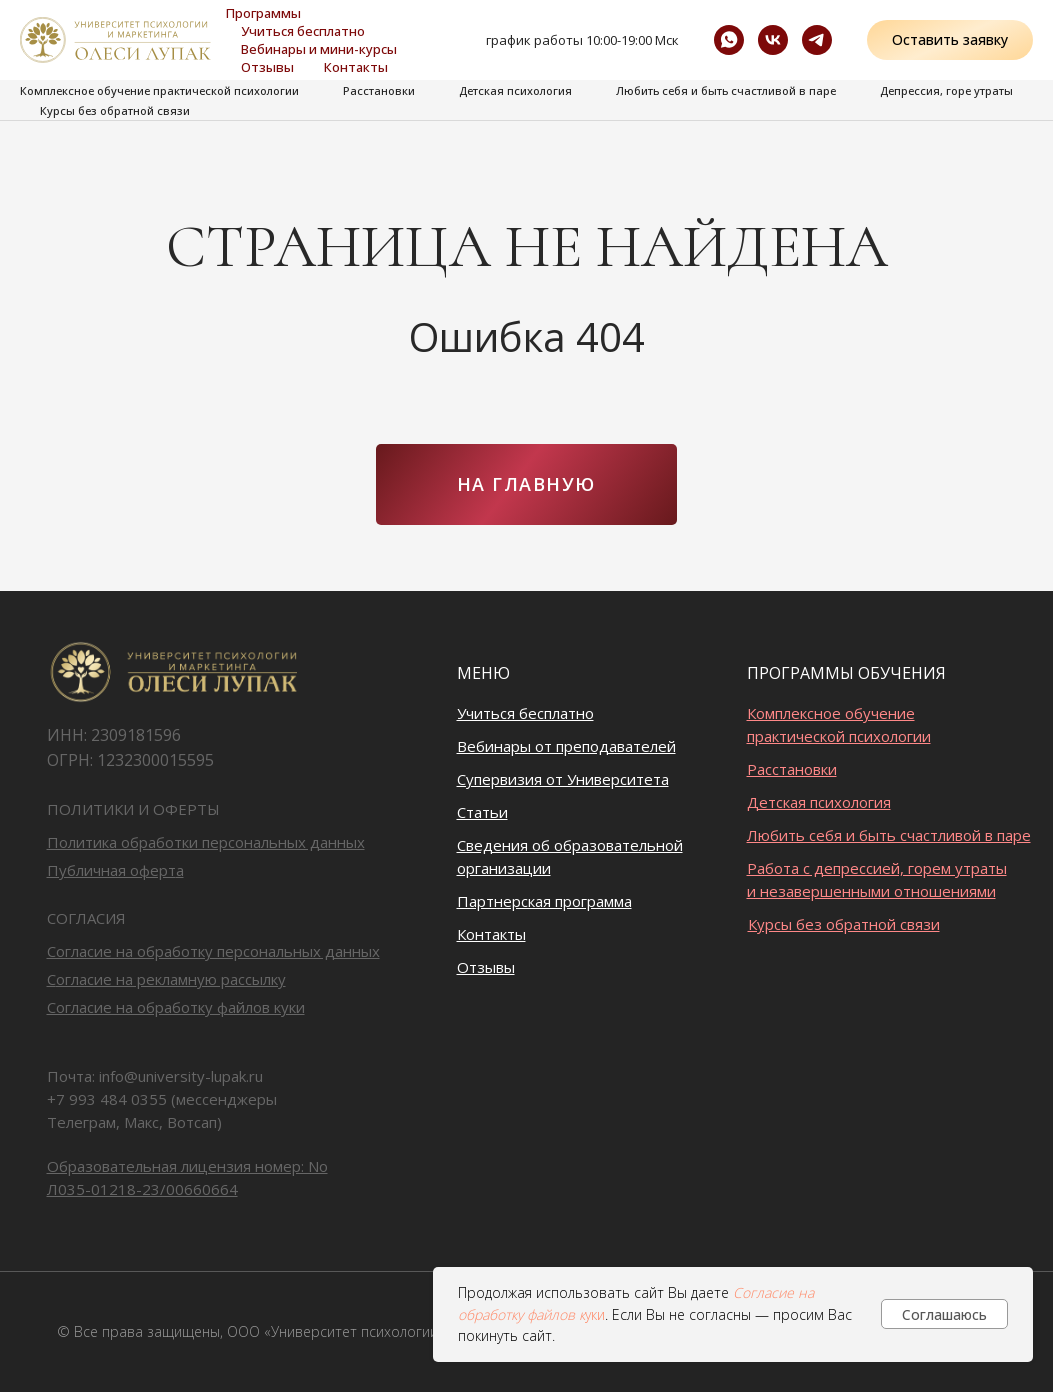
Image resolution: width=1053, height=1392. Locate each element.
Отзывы (267, 67)
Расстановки (379, 90)
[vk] (773, 40)
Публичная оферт (111, 870)
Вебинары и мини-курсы (319, 49)
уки (595, 1314)
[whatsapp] (729, 40)
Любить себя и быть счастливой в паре (726, 90)
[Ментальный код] (817, 40)
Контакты (356, 67)
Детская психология (515, 90)
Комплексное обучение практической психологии (159, 90)
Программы (263, 13)
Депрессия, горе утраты (946, 90)
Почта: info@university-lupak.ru (155, 1076)
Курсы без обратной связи (115, 110)
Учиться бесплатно (303, 31)
